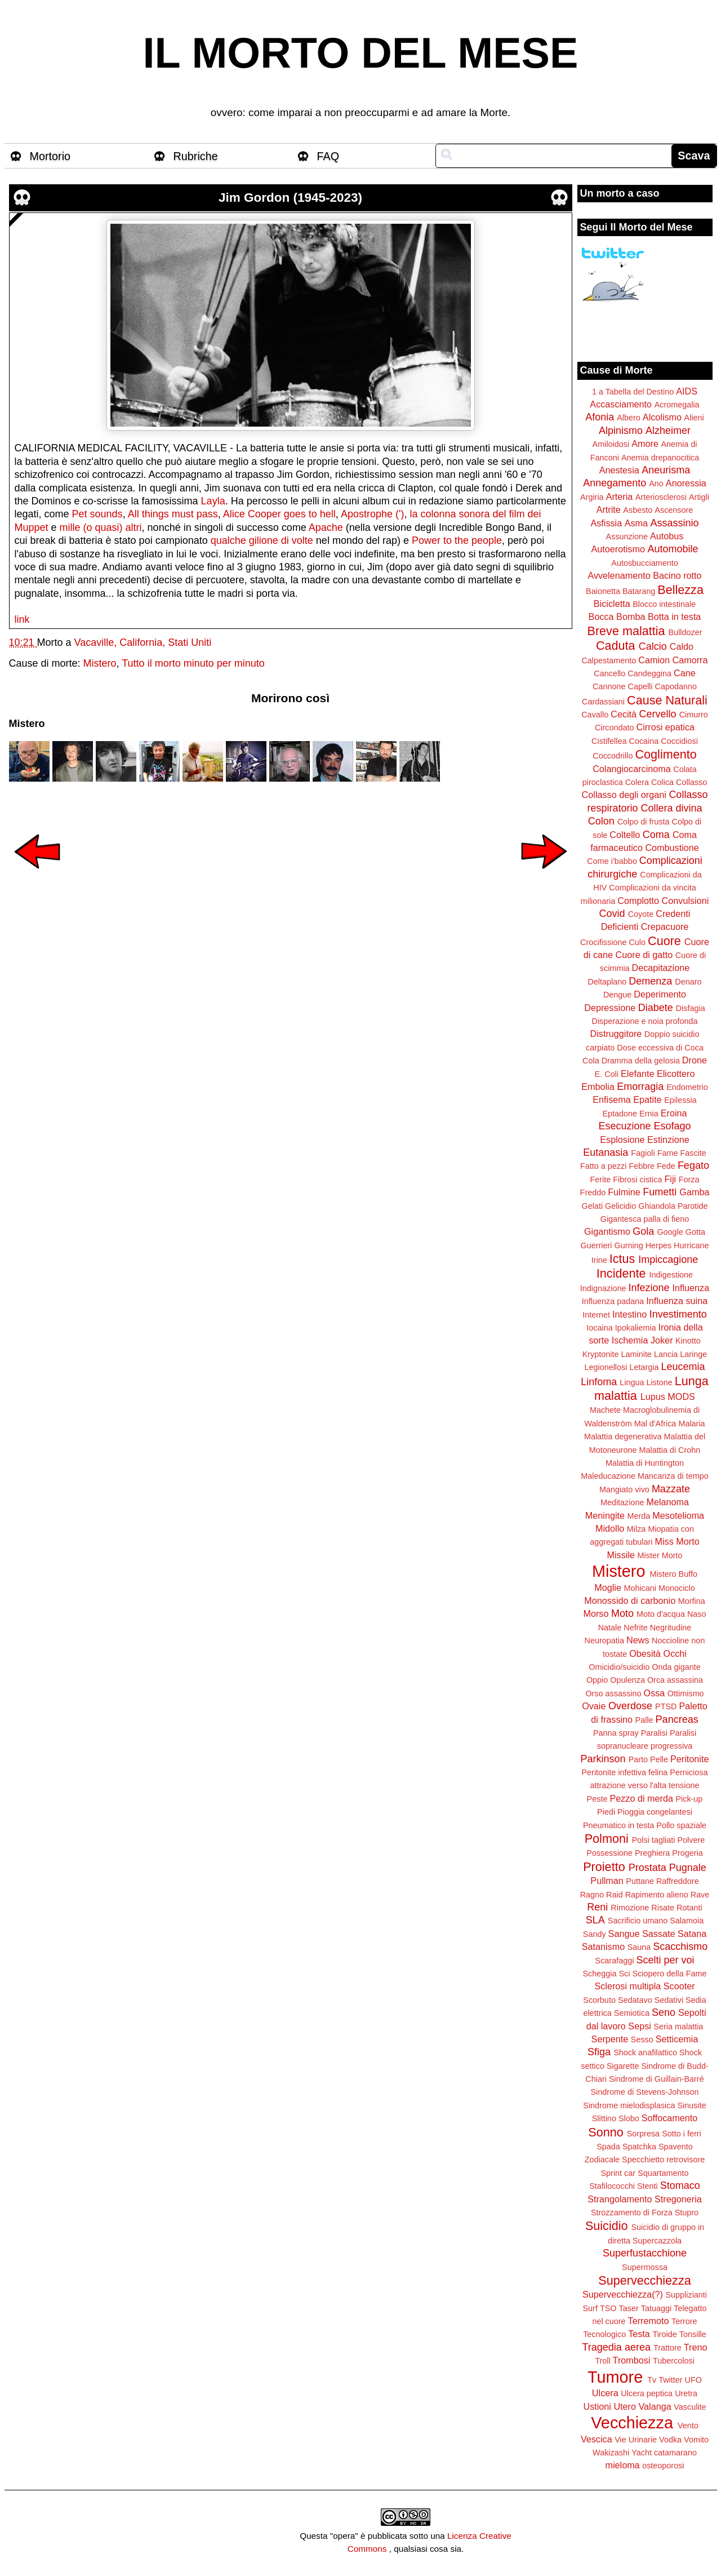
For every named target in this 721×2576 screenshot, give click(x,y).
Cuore (664, 941)
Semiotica (631, 2013)
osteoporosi (663, 2465)
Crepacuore (665, 926)
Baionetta (603, 591)
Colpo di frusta (643, 821)
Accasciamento (621, 404)
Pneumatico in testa (618, 1825)
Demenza (650, 981)
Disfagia (690, 1008)
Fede (666, 1165)
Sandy (594, 1934)
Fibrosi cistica (637, 1179)
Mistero (100, 663)
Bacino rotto (677, 575)
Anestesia (619, 470)
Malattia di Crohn (670, 1450)
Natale (610, 1627)
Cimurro (693, 714)
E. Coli (606, 1074)
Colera (637, 782)
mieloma (622, 2465)
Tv (651, 2379)
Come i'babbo (612, 861)
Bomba (630, 616)
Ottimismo (685, 1693)
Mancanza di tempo (673, 1475)
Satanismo (603, 1946)
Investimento (678, 1314)
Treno (695, 2347)
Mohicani (640, 1588)
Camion (654, 660)
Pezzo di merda (641, 1798)
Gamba (694, 1192)
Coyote (641, 914)
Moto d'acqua (661, 1614)
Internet (596, 1314)
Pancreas (677, 1719)
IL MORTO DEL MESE (360, 53)
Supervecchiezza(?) (622, 2294)
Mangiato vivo (624, 1489)
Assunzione (627, 536)
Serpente (610, 2039)
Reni (597, 1907)
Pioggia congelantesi (654, 1811)
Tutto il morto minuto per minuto (193, 663)
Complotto (638, 900)
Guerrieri (596, 1245)
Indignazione (603, 1288)
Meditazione (622, 1502)
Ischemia (630, 1340)
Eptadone (619, 1113)
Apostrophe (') (371, 514)
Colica (662, 782)
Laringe (693, 1354)
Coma (656, 834)
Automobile (672, 549)
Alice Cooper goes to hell (279, 514)
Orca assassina (675, 1679)
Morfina (691, 1601)
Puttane (640, 1881)
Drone (694, 1060)
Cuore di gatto (644, 955)
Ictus (622, 1259)
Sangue (624, 1933)
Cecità (624, 714)
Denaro (688, 981)
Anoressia (686, 483)
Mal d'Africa (655, 1423)
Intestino (629, 1314)
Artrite (609, 509)
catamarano (675, 2452)
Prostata (647, 1867)
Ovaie (594, 1706)
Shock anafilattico (645, 2052)
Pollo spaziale (681, 1825)
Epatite (647, 1099)
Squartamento (663, 2173)
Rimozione (630, 1907)
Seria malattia (678, 2026)
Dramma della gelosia (641, 1060)
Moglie (607, 1587)
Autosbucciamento (644, 562)
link (22, 619)
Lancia (666, 1354)
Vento (688, 2425)
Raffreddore (677, 1881)
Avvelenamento (619, 575)
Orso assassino (613, 1693)
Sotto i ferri (681, 2133)
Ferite (600, 1179)
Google (670, 1231)
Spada (608, 2146)
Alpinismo (621, 430)
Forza (689, 1179)
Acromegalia (677, 404)
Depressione (609, 1008)
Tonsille (692, 2334)
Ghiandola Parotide (672, 1206)
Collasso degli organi (624, 795)
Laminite (636, 1354)
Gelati (592, 1206)
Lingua (632, 1382)
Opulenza (627, 1679)
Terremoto (648, 2321)
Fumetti (660, 1192)
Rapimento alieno (656, 1894)
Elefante (637, 1073)
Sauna (639, 1947)
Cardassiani (603, 701)
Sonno (605, 2132)
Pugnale (687, 1867)
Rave (700, 1894)
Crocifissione (603, 942)
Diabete (655, 1007)
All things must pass (173, 514)
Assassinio (675, 523)
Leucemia (683, 1366)
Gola (643, 1231)
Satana (692, 1933)
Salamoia (687, 1920)
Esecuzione (624, 1126)
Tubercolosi (674, 2360)
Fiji (670, 1179)
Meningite (605, 1515)
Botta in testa (674, 616)
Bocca (601, 616)
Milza (636, 1528)
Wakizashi (611, 2452)
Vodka (670, 2439)
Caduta (615, 646)
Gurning (629, 1245)
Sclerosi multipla (627, 1986)
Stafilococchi (612, 2186)
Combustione (671, 848)
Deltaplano (607, 981)
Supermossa (644, 2267)
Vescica (596, 2439)
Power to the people (457, 540)
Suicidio (606, 2226)
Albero (628, 417)
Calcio (653, 646)
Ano (656, 483)
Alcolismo (662, 417)
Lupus (652, 1396)
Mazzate (671, 1489)
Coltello (624, 835)
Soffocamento (670, 2118)
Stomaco (680, 2185)
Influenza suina (676, 1301)
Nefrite (635, 1627)
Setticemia (677, 2039)
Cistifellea (608, 741)
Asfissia (606, 523)
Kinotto (688, 1340)
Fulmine (624, 1192)
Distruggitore (616, 1033)
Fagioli (643, 1153)
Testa (639, 2334)
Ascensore (674, 510)
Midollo (609, 1528)
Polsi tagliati (653, 1840)
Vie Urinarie (636, 2439)
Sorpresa (643, 2133)
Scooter (679, 1986)
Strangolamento (620, 2199)
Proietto (604, 1867)
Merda (639, 1515)
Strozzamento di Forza (632, 2212)
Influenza (691, 1288)
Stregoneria (678, 2199)
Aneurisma (666, 470)
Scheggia (600, 1973)
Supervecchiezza (644, 2280)
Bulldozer (685, 632)
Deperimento (660, 994)
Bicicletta (612, 603)
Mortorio (50, 156)
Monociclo (676, 1588)
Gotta (695, 1231)
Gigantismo (607, 1231)
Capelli (640, 686)
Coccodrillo (613, 755)
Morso (595, 1613)
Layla (213, 501)
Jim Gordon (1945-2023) (290, 197)
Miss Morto (677, 1541)
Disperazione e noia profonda (644, 1021)
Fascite (693, 1153)
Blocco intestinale (664, 604)
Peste (597, 1798)
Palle (644, 1719)
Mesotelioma (678, 1515)
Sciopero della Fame (670, 1973)
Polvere (691, 1840)
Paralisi (654, 1732)
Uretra (686, 2393)
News (637, 1640)
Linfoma (599, 1381)
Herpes (658, 1245)
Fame (667, 1153)
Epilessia (680, 1100)
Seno (663, 2012)
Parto (638, 1759)
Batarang (638, 591)
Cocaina (643, 741)
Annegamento (614, 483)
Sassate (658, 1933)
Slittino (604, 2118)
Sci (624, 1973)
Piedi (606, 1811)
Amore (644, 443)
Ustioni (597, 2406)
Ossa (654, 1693)
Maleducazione (608, 1475)
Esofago (672, 1126)
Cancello (609, 673)
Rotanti (689, 1907)
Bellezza (680, 590)
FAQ (328, 156)
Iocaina (599, 1327)
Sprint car (618, 2173)
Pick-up (688, 1798)
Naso (696, 1614)
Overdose (630, 1706)
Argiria (592, 497)
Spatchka (639, 2146)
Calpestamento (608, 660)
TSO (608, 2308)
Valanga (655, 2406)
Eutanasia (605, 1152)
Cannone (609, 686)
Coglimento (665, 754)
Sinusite (691, 2105)
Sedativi (669, 2000)
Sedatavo (635, 2000)
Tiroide (664, 2334)
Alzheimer (668, 430)
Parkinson (603, 1758)
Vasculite (690, 2406)
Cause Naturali (667, 700)
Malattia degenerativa (623, 1436)
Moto (622, 1613)
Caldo (681, 646)
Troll (602, 2360)
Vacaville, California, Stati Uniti (143, 642)
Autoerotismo (618, 549)
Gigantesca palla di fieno (644, 1218)
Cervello (658, 714)
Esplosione (622, 1139)
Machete (605, 1410)
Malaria (691, 1423)
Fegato (693, 1165)
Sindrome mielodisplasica (629, 2105)
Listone (659, 1382)
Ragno (592, 1894)
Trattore (667, 2347)
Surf (589, 2308)
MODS (681, 1396)
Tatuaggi (656, 2308)
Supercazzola (657, 2240)
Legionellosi (605, 1367)
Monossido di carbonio (629, 1600)
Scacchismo (680, 1946)
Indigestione (671, 1274)
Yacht (641, 2452)
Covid (612, 913)
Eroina (674, 1113)
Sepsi (639, 2026)
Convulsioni (685, 900)
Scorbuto (599, 2000)
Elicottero (676, 1073)
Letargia (643, 1367)
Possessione (609, 1852)
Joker (662, 1340)
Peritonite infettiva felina (625, 1772)
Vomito (696, 2439)
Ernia (648, 1113)
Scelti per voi (665, 1960)
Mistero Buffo (673, 1574)
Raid (614, 1894)
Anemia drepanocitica (660, 457)
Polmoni (607, 1839)
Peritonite (689, 1759)
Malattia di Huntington (645, 1462)
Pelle (659, 1759)
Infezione (648, 1287)
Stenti (647, 2186)
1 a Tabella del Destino (633, 391)
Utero (624, 2406)
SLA (595, 1920)
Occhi (675, 1653)
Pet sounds (97, 514)
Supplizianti (686, 2294)
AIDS (686, 391)
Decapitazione (661, 968)
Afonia (599, 417)
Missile (621, 1555)
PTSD (666, 1706)
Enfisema (611, 1099)
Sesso (642, 2039)
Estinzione (668, 1139)
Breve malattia (626, 631)
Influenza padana (613, 1301)
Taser (628, 2308)
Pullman (606, 1881)
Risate (662, 1907)
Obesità (645, 1653)
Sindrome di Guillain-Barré (656, 2078)
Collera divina (671, 808)
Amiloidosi (611, 444)
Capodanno (676, 686)
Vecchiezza (632, 2423)
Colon (601, 821)
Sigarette (623, 2065)
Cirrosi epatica (666, 727)
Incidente (621, 1273)
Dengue (617, 994)
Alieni (694, 417)
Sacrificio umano (637, 1920)
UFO (693, 2379)
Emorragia (640, 1086)
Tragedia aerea (616, 2347)
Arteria (619, 496)
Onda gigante (676, 1666)
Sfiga (599, 2052)
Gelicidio (620, 1206)
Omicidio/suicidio (619, 1666)
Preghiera (652, 1852)
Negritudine (671, 1627)
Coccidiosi (679, 741)
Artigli (699, 497)
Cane (685, 673)
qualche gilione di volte (262, 540)
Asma (636, 523)
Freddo (593, 1192)
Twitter (670, 2379)
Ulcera (605, 2393)
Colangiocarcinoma (632, 769)
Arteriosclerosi (661, 497)
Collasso (691, 782)
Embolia (597, 1086)
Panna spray (616, 1732)
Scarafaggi (614, 1960)
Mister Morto (660, 1555)
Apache (326, 527)
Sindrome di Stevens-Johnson (645, 2091)
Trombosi (632, 2360)
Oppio (597, 1679)
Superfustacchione (645, 2253)
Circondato (614, 727)
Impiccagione (668, 1259)
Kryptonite (600, 1354)
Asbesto (637, 510)
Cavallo (594, 714)
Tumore (615, 2377)
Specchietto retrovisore (663, 2159)
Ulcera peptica (647, 2393)
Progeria (687, 1852)
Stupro (686, 2212)
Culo (637, 942)
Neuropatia (604, 1640)
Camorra (690, 660)
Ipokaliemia (635, 1327)
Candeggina (649, 673)
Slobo (628, 2118)
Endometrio (687, 1087)
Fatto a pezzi (603, 1165)
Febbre (642, 1165)
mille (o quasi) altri (101, 527)
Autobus (666, 536)
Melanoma (668, 1502)
